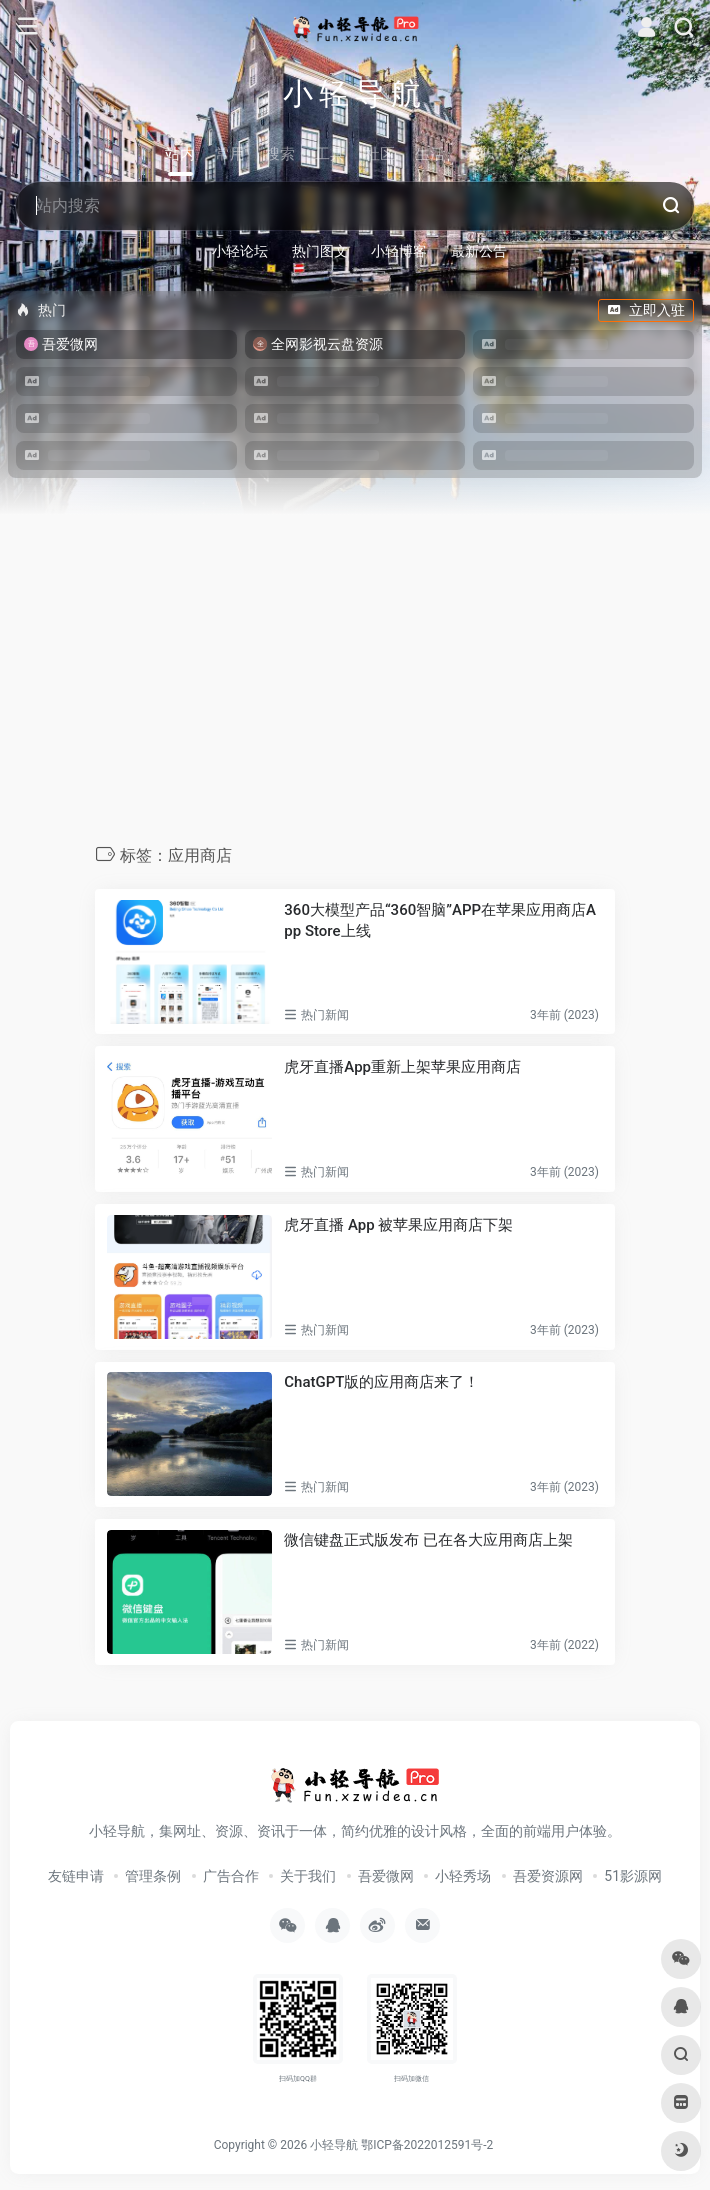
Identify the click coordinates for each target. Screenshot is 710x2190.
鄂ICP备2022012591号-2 (427, 2145)
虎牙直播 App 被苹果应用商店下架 (398, 1225)
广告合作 (231, 1876)
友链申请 (76, 1876)
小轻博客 (399, 251)
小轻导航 (334, 2145)
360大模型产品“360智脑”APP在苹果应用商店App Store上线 (440, 920)
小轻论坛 (240, 251)
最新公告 (479, 251)
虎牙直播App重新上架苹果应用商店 (402, 1067)
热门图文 (320, 251)
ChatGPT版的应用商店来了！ (381, 1382)
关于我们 (308, 1876)
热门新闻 (325, 1015)
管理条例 (153, 1876)
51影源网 (633, 1876)
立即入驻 (646, 310)
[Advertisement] (355, 694)
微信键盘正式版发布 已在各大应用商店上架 (428, 1540)
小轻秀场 (463, 1876)
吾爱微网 (386, 1876)
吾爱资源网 (548, 1876)
